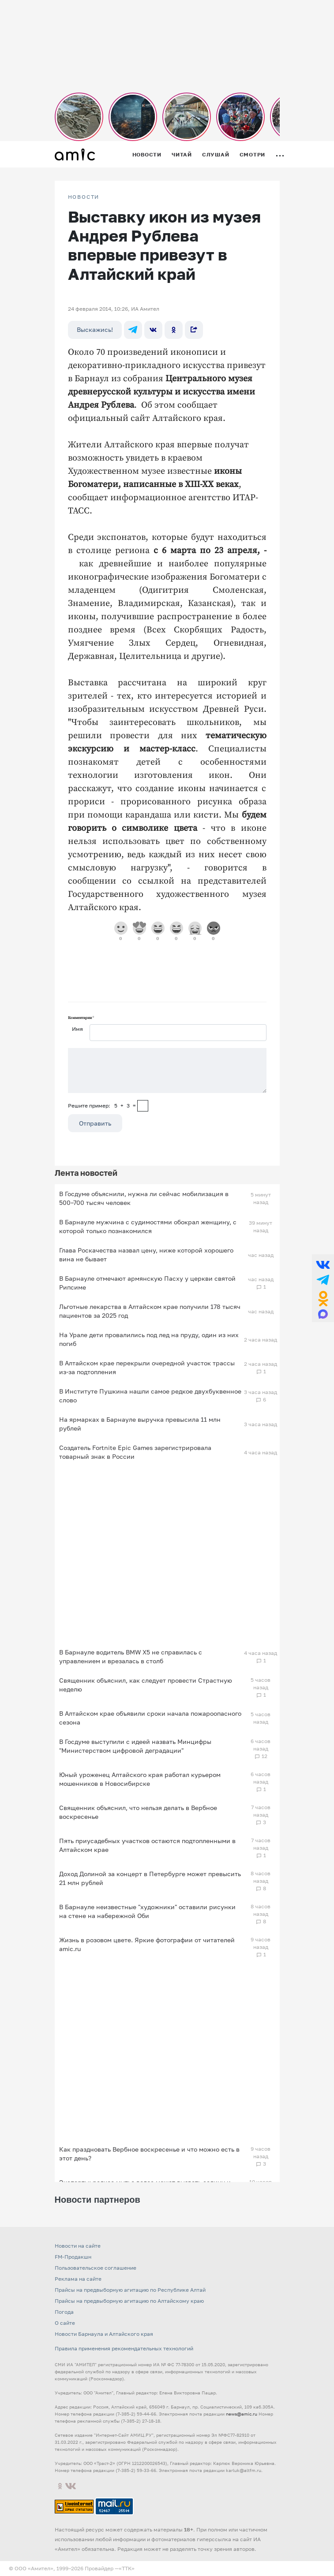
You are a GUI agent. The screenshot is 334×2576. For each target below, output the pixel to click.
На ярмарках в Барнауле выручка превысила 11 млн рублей (140, 1424)
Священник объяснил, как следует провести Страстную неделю (145, 1684)
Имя (77, 1029)
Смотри (253, 154)
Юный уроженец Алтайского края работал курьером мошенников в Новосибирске (140, 1779)
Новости (146, 154)
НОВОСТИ (84, 197)
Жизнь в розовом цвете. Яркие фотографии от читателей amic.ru (147, 1944)
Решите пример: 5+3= (102, 1105)
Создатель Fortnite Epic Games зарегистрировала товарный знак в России (135, 1452)
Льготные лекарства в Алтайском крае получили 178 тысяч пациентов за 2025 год (149, 1311)
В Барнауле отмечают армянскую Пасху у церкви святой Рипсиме (147, 1283)
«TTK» (127, 2568)
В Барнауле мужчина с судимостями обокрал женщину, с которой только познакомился (147, 1226)
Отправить (95, 1123)
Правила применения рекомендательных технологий (124, 2348)
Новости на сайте (78, 2245)
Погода (64, 2311)
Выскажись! (95, 329)
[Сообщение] (167, 1070)
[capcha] (142, 1105)
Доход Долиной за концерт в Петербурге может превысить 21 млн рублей (150, 1878)
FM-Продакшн (73, 2256)
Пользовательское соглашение (95, 2267)
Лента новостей (86, 1173)
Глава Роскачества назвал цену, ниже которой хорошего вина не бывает (146, 1254)
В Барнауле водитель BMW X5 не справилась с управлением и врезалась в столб (130, 1656)
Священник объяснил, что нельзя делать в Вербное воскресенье (138, 1812)
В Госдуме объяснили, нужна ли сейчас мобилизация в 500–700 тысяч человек (144, 1198)
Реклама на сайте (78, 2278)
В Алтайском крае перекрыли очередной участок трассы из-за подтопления (147, 1367)
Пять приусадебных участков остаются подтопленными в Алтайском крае (147, 1845)
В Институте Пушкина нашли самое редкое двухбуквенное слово (150, 1395)
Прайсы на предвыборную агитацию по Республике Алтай (130, 2289)
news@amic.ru (241, 2413)
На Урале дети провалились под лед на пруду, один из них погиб (149, 1339)
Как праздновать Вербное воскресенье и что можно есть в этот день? (149, 2153)
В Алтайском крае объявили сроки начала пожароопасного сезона (150, 1718)
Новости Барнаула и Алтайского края (104, 2334)
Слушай (215, 154)
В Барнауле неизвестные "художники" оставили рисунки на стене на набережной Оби (147, 1911)
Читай (182, 154)
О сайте (65, 2323)
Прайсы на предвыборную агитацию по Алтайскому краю (129, 2300)
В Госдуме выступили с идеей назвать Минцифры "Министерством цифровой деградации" (135, 1746)
